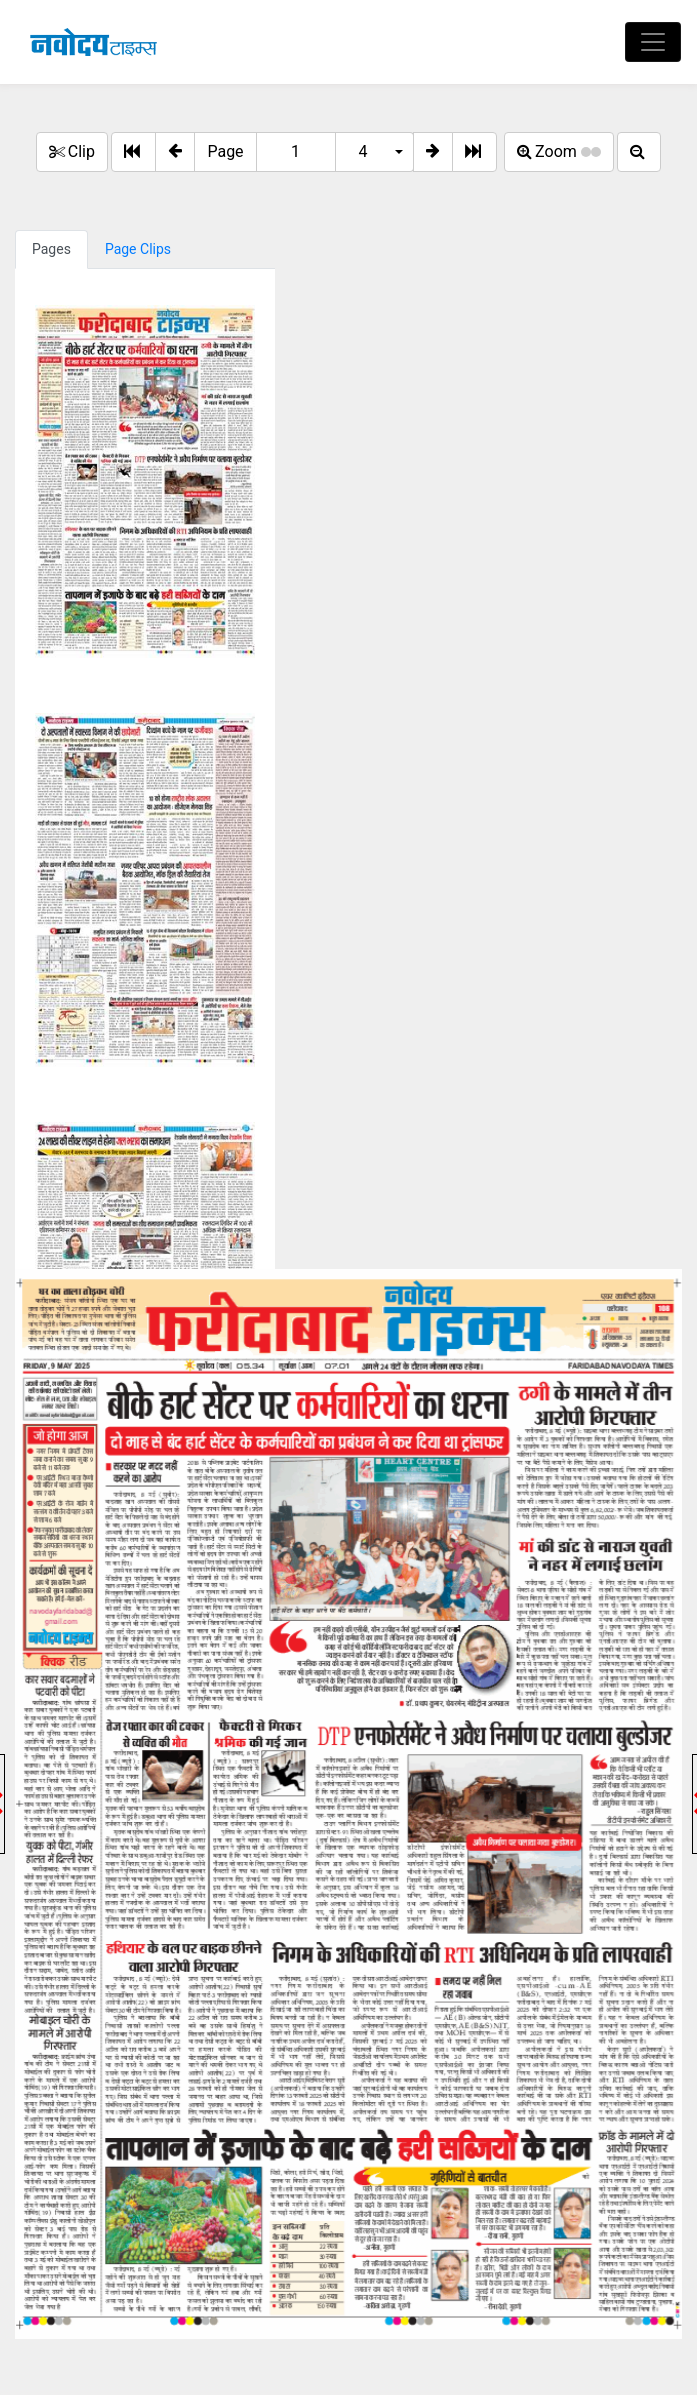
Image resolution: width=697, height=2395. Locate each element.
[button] (175, 152)
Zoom (559, 151)
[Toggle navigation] (653, 42)
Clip (72, 151)
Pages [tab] (51, 249)
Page (225, 151)
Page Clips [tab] (138, 249)
